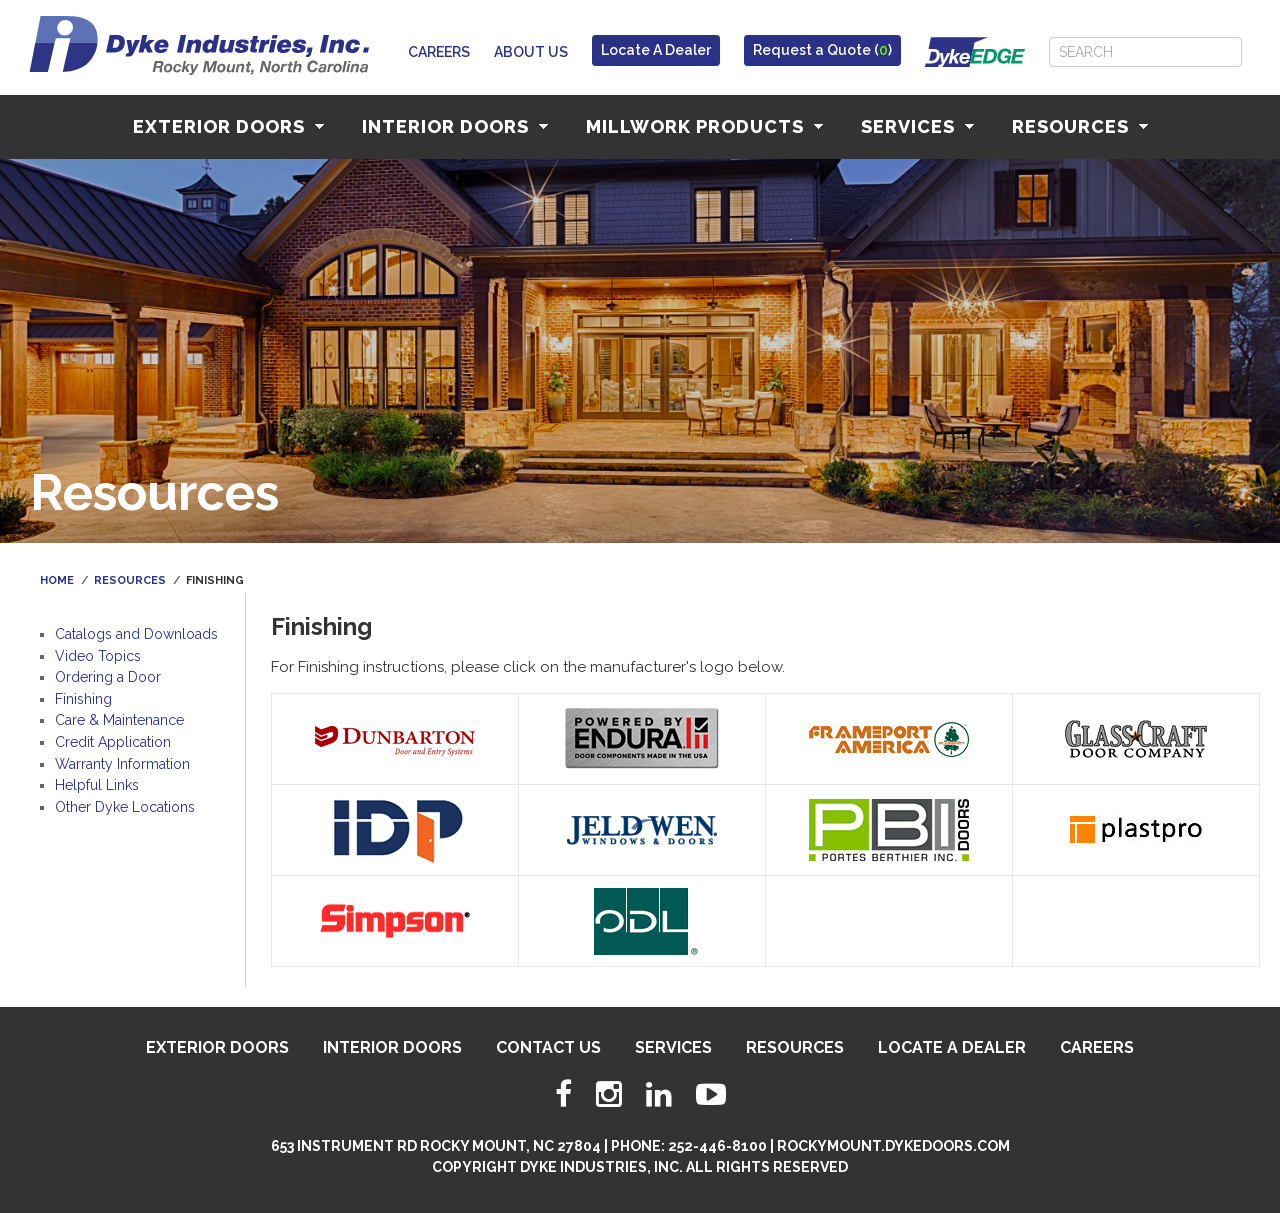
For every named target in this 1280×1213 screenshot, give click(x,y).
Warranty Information (122, 764)
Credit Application (113, 742)
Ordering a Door (108, 677)
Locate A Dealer (656, 50)
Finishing (83, 699)
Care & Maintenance (119, 720)
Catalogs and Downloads (136, 634)
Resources (1080, 126)
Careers (439, 52)
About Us (531, 52)
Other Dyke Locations (125, 807)
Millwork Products (704, 126)
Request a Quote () (822, 50)
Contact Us (548, 1047)
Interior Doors (455, 126)
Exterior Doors (228, 126)
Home (57, 580)
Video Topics (98, 656)
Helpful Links (97, 785)
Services (917, 126)
